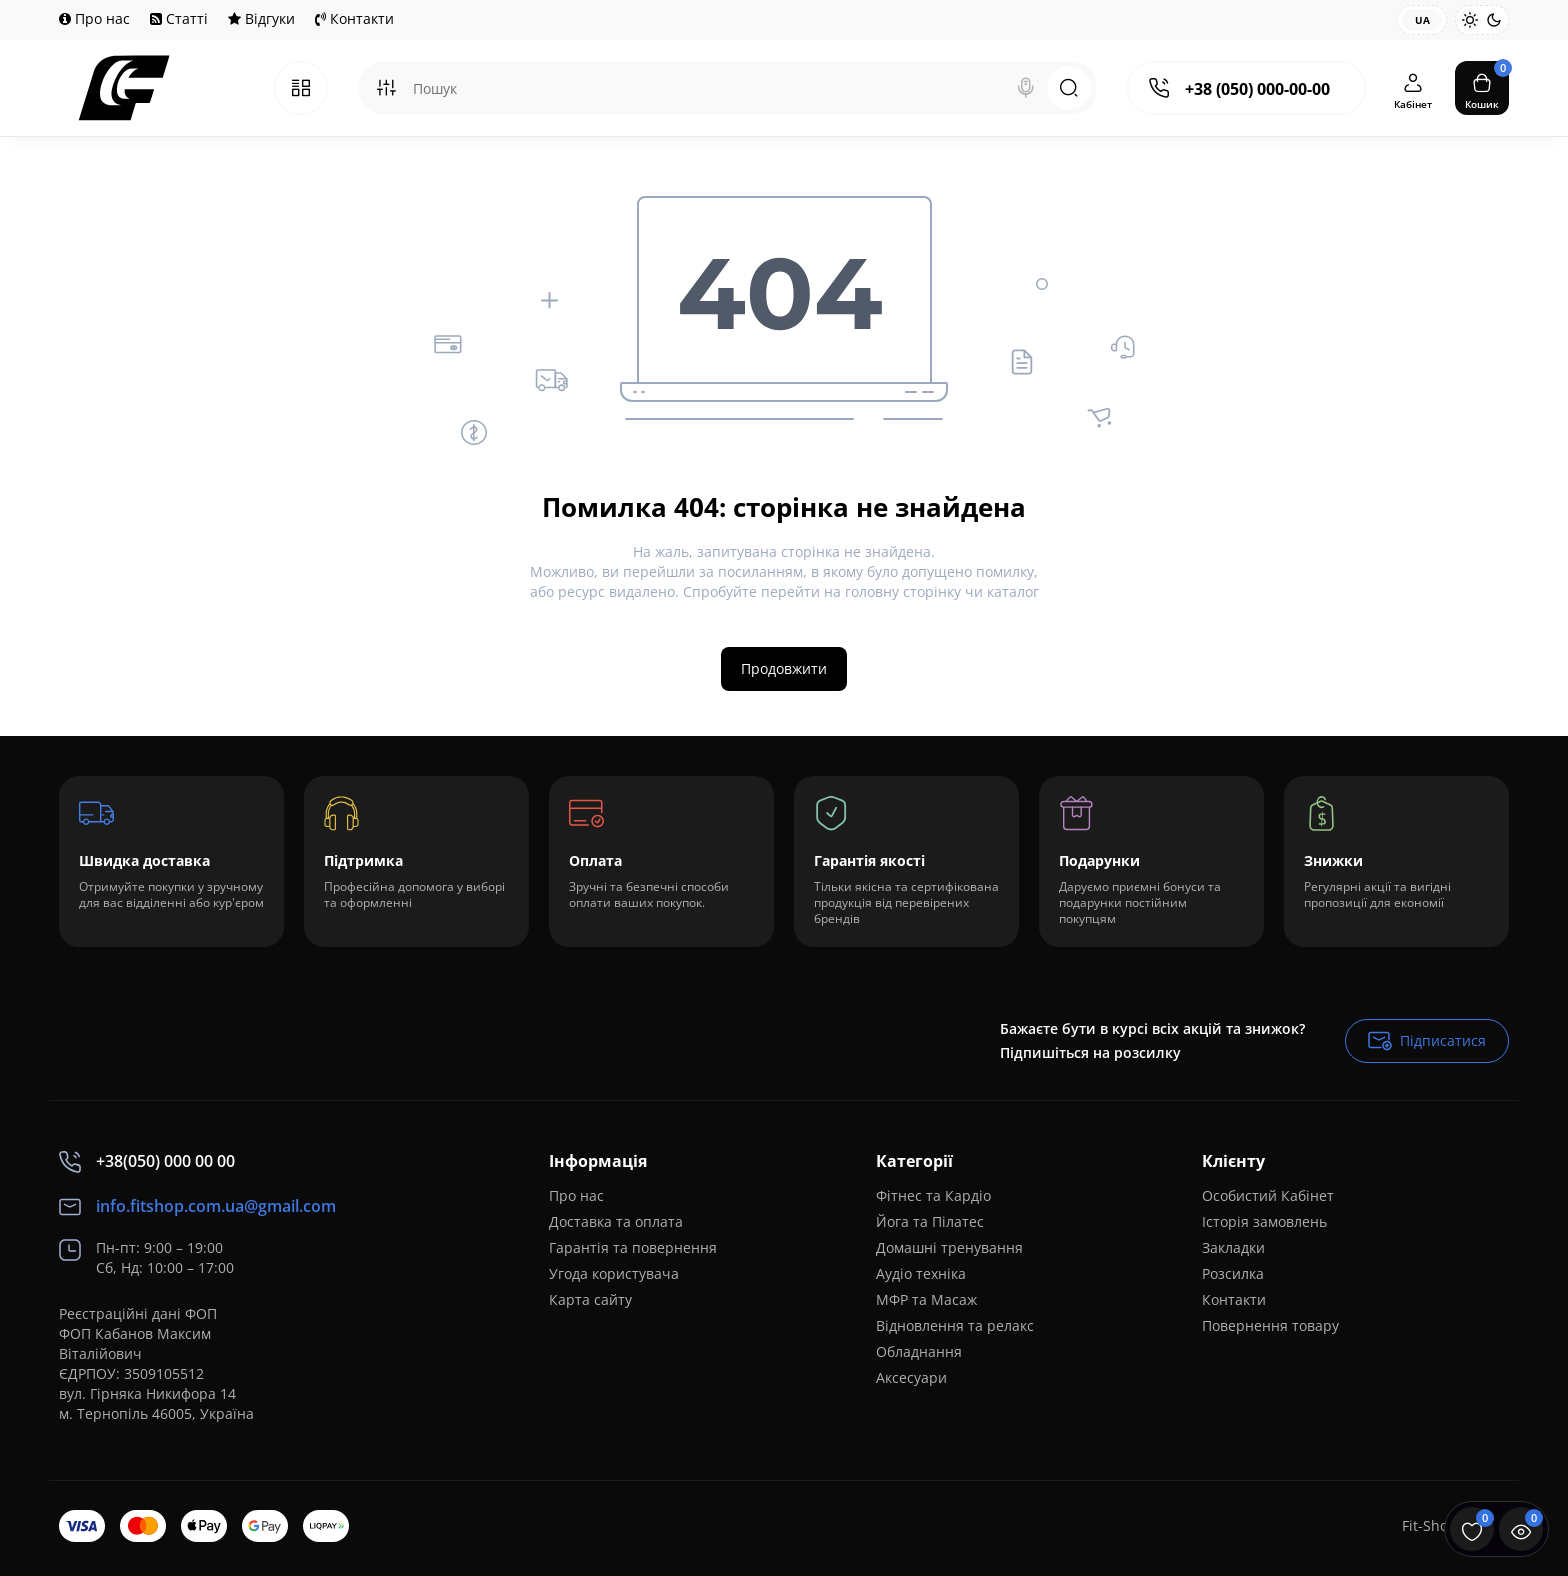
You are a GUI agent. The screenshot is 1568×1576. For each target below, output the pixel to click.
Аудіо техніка (921, 1273)
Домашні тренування (949, 1247)
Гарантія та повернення (633, 1247)
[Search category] (386, 88)
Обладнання (919, 1351)
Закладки (1233, 1247)
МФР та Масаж (926, 1299)
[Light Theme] (1470, 20)
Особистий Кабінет (1268, 1195)
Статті (179, 18)
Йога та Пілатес (930, 1221)
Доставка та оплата (616, 1221)
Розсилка (1233, 1273)
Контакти (354, 18)
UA (1422, 20)
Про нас (94, 18)
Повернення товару (1270, 1325)
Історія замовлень (1264, 1221)
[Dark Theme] (1494, 20)
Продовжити (784, 668)
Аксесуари (911, 1377)
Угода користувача (614, 1273)
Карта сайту (590, 1299)
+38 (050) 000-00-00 (1257, 89)
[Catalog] (301, 88)
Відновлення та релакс (955, 1325)
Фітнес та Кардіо (933, 1195)
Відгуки (261, 18)
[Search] (1026, 88)
